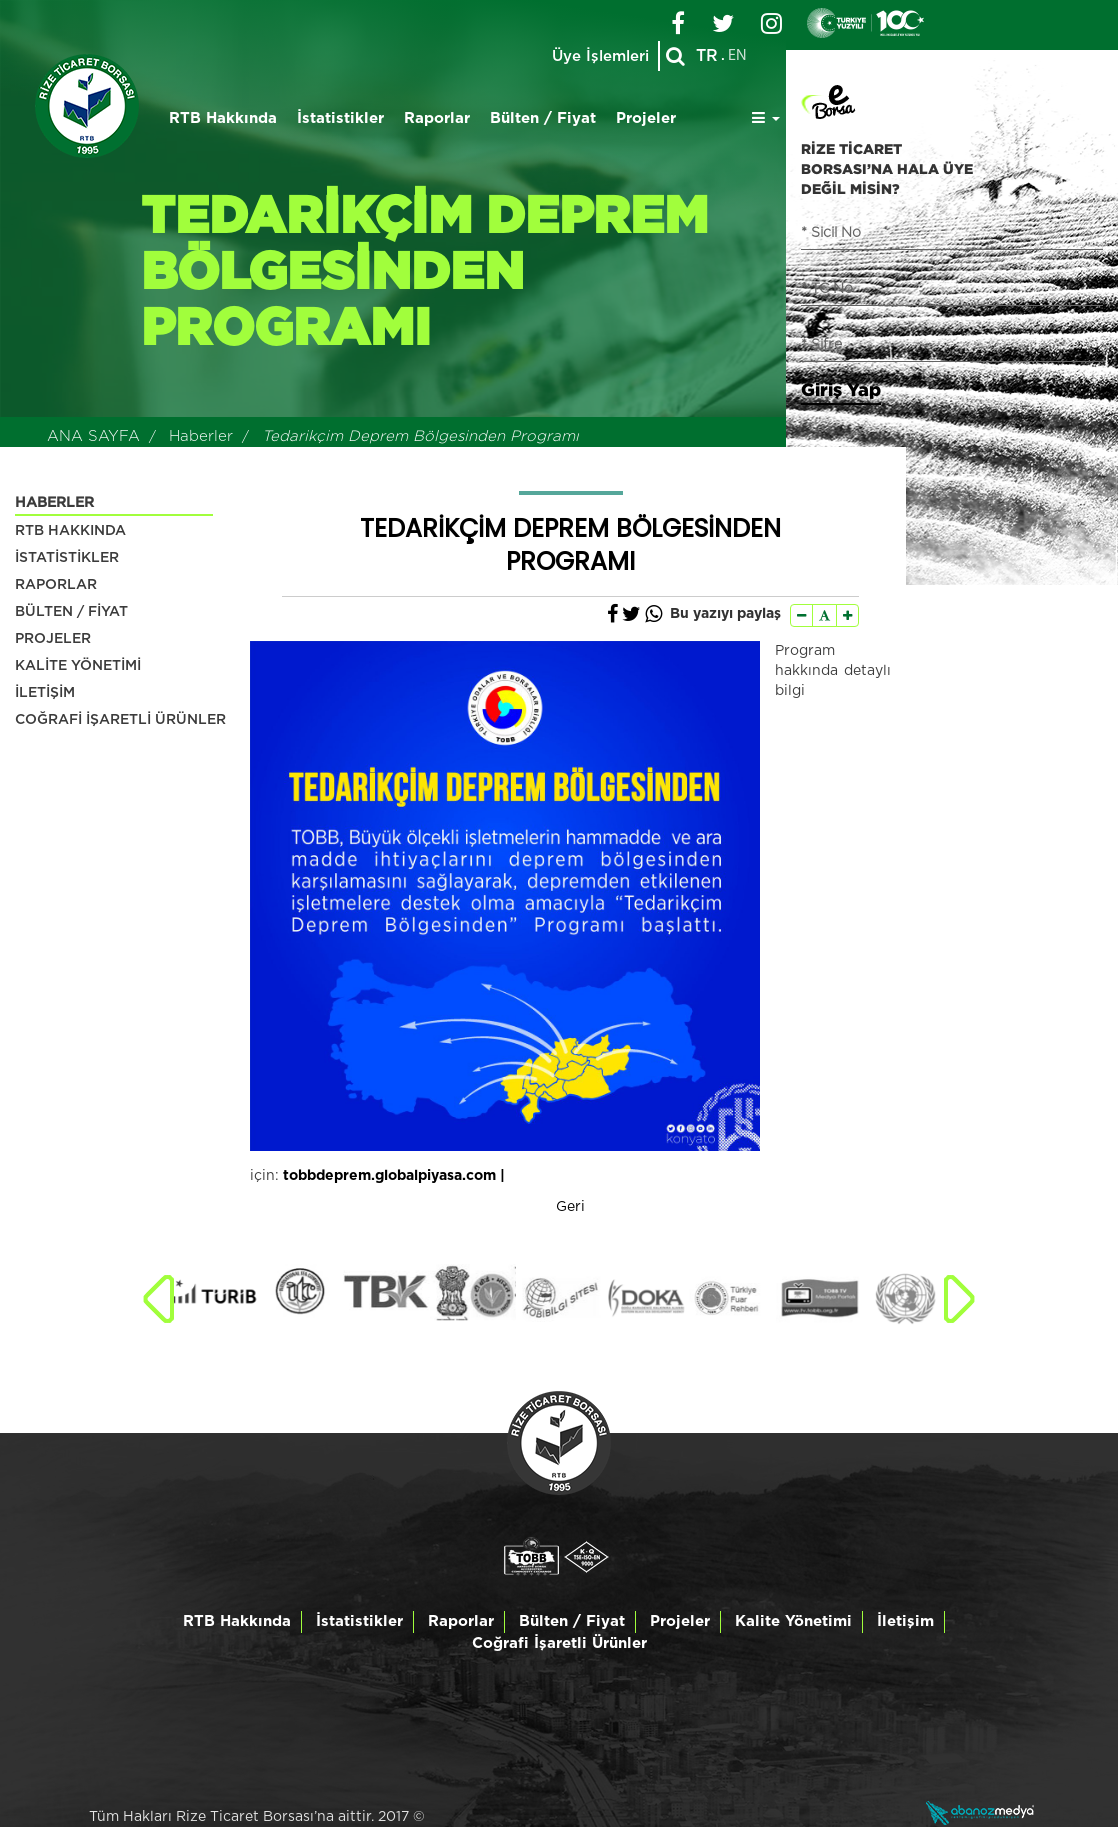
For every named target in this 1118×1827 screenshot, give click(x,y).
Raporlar (437, 118)
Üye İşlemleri (599, 56)
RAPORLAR (56, 585)
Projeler (646, 118)
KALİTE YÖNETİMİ (78, 666)
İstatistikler (340, 118)
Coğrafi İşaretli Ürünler (559, 1643)
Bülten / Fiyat (543, 118)
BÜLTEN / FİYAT (71, 612)
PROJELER (53, 639)
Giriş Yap (841, 389)
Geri (570, 1207)
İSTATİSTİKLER (67, 558)
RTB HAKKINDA (70, 531)
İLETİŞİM (45, 693)
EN (737, 56)
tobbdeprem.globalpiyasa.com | (394, 1176)
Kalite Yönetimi (793, 1621)
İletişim (905, 1621)
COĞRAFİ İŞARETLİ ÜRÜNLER (120, 720)
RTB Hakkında (223, 118)
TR (707, 56)
